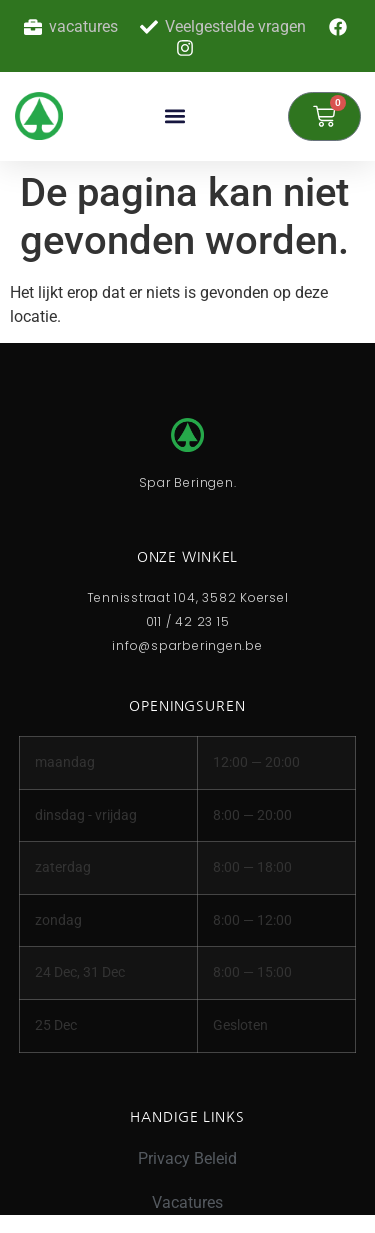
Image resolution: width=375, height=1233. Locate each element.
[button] (175, 116)
